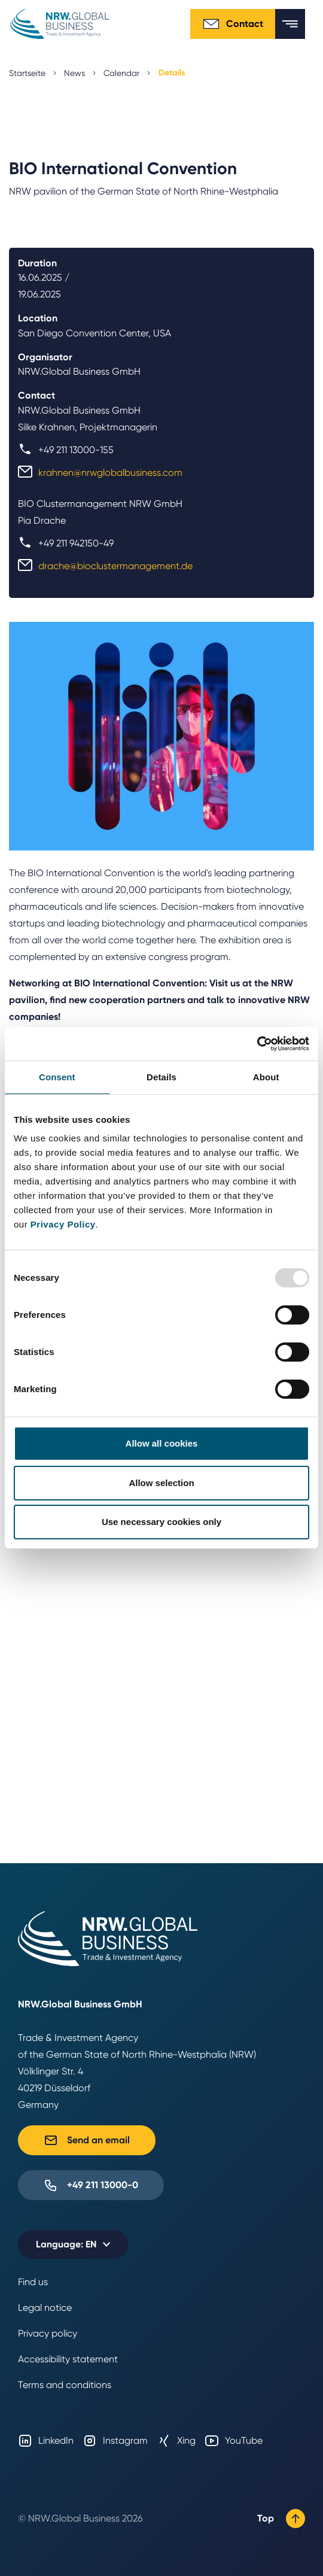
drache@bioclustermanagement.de (115, 566)
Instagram (115, 2441)
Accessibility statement (68, 2359)
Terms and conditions (64, 2384)
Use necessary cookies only (161, 1522)
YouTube (234, 2441)
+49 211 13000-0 (91, 2185)
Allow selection (161, 1483)
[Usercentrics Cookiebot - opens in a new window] (257, 1044)
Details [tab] (161, 1077)
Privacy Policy (63, 1224)
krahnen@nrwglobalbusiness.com (110, 472)
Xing (176, 2441)
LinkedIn (46, 2441)
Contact (232, 24)
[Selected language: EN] (73, 2244)
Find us (33, 2282)
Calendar (121, 73)
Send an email (87, 2140)
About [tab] (266, 1077)
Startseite (27, 73)
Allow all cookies (162, 1443)
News (74, 73)
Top (281, 2518)
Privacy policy (47, 2333)
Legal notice (45, 2307)
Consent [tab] (57, 1077)
